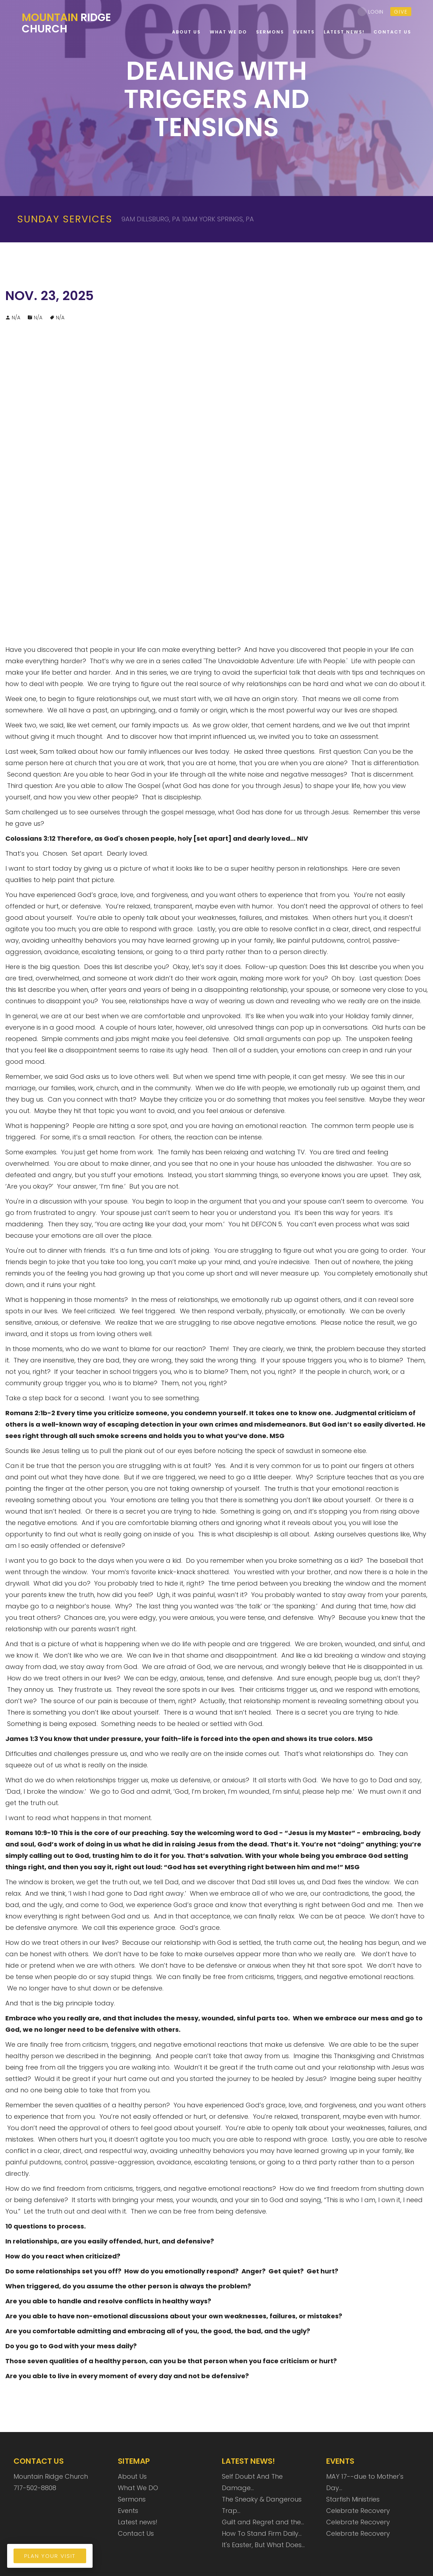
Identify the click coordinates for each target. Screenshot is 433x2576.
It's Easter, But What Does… (263, 2544)
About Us (132, 2476)
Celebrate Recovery (358, 2510)
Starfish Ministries (353, 2499)
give (401, 11)
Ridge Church (67, 23)
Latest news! (137, 2522)
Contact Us (136, 2533)
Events (128, 2510)
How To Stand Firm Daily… (262, 2533)
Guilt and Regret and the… (263, 2522)
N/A (38, 317)
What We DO (138, 2487)
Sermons (132, 2499)
